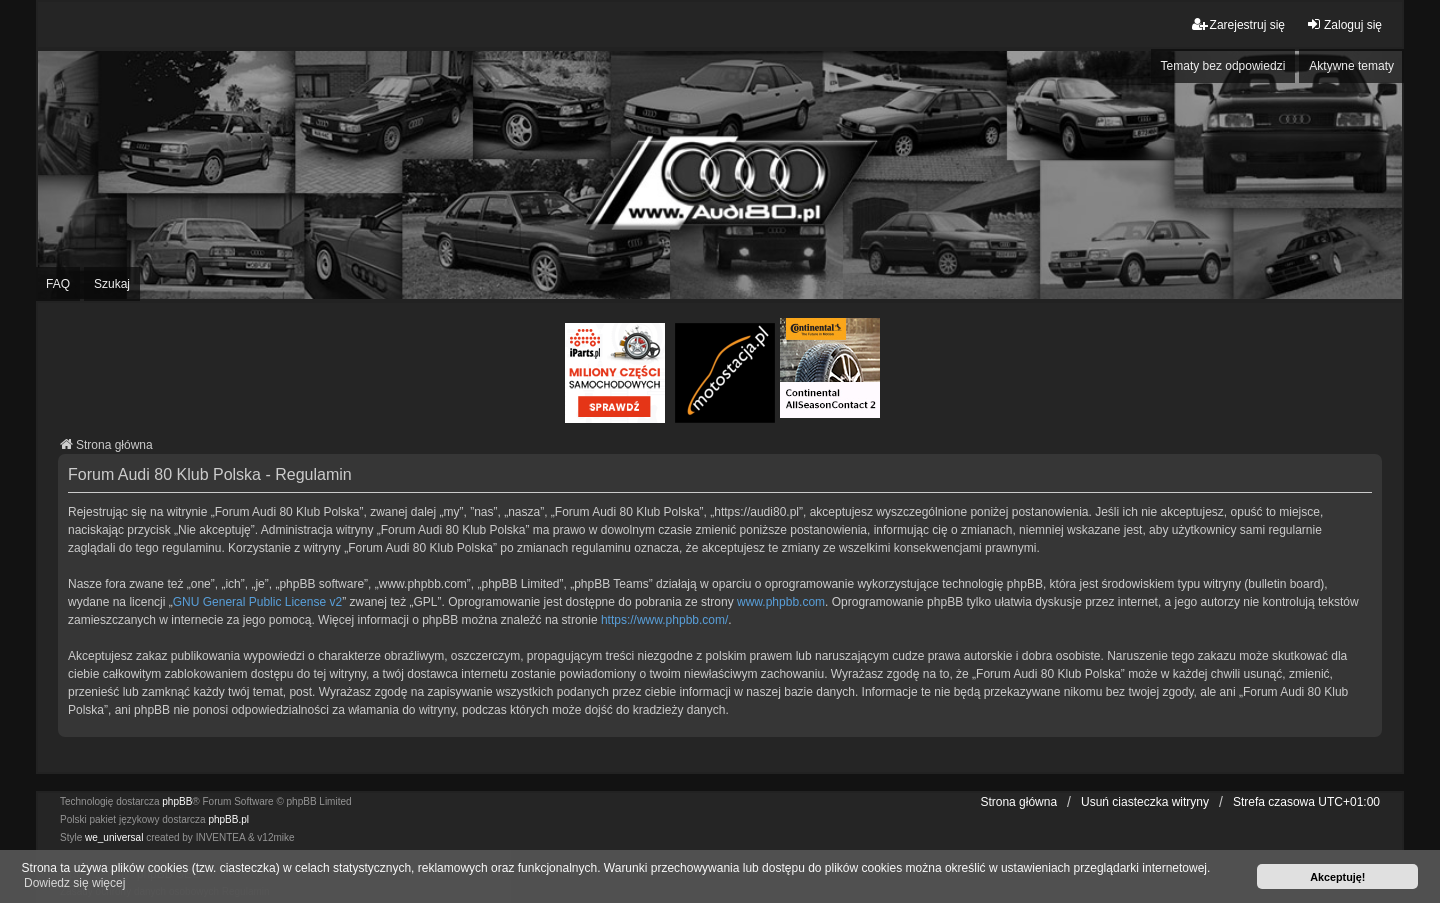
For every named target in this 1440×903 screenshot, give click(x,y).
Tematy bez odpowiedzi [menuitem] (1223, 66)
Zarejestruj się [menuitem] (1238, 24)
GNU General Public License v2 (257, 602)
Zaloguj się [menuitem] (1344, 24)
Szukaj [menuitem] (112, 284)
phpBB (177, 801)
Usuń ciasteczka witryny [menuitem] (1145, 802)
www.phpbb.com (781, 602)
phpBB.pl (228, 819)
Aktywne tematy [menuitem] (1351, 66)
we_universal (114, 837)
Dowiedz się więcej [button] (74, 883)
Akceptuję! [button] (1337, 877)
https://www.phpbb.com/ (664, 620)
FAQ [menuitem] (58, 284)
